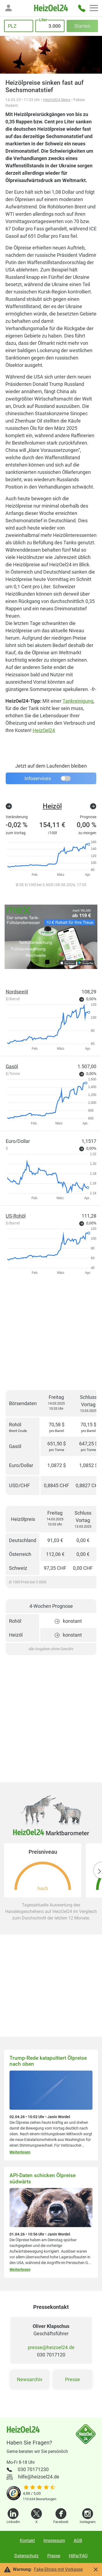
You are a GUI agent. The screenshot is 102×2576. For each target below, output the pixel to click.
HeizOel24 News (56, 100)
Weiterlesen (20, 2152)
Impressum (54, 2540)
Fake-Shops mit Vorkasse (58, 2569)
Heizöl (52, 806)
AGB (78, 2540)
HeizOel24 (44, 730)
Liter (43, 20)
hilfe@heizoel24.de (38, 2477)
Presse (72, 2379)
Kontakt (27, 2540)
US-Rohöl (16, 1216)
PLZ (12, 26)
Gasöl (12, 1066)
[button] (8, 8)
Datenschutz (26, 2555)
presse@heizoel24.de (51, 2347)
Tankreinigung (78, 701)
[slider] (39, 2488)
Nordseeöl (17, 992)
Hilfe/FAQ (78, 2555)
